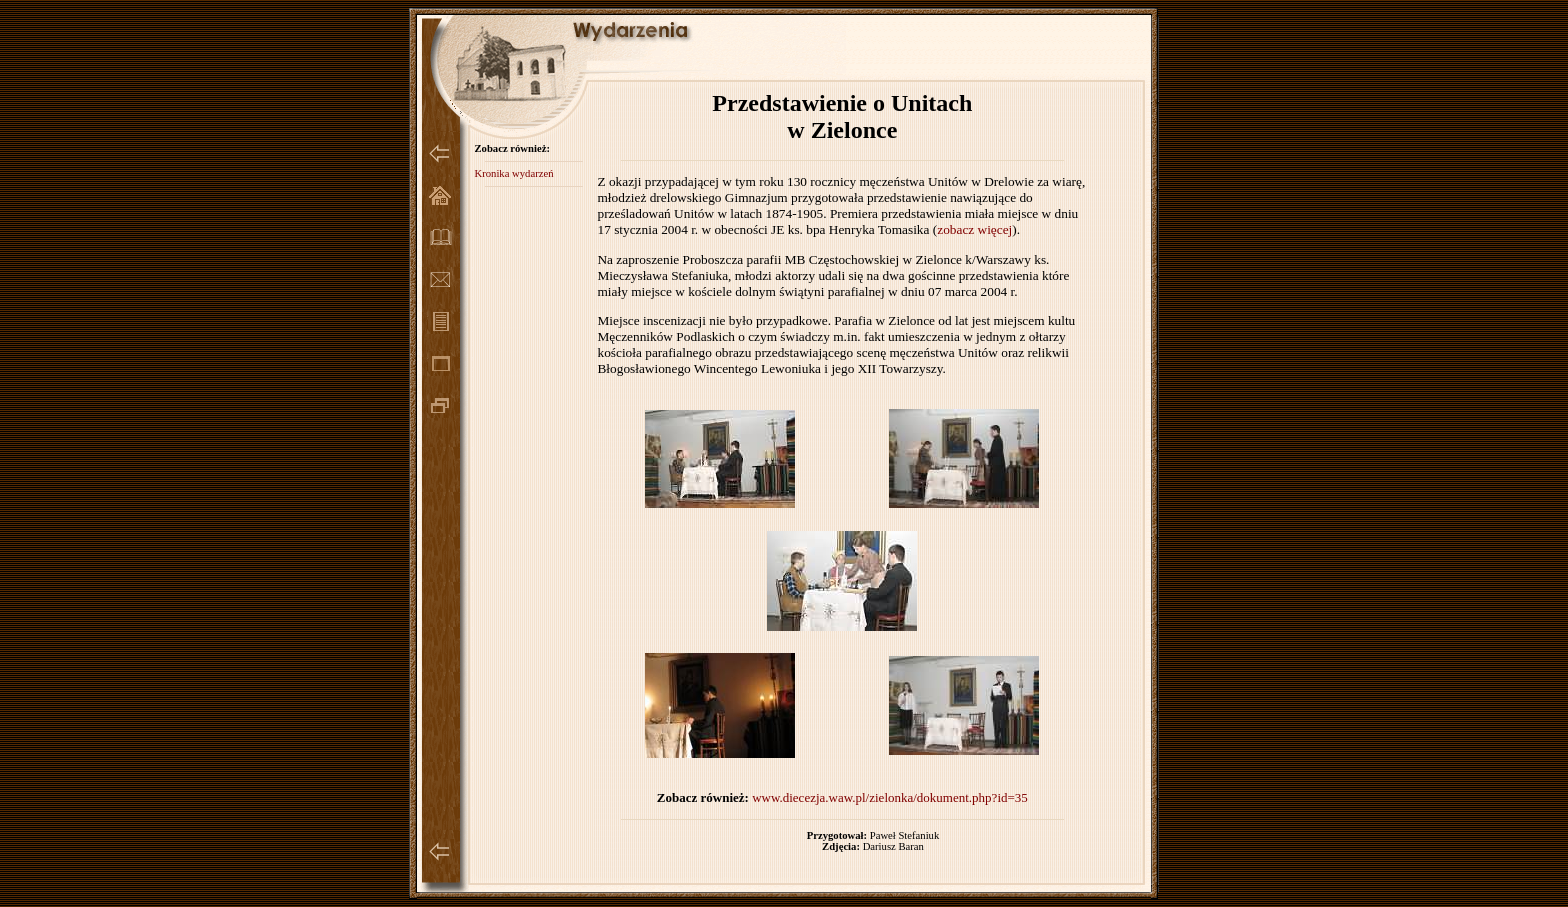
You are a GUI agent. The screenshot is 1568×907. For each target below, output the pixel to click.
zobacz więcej (974, 229)
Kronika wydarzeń (513, 173)
